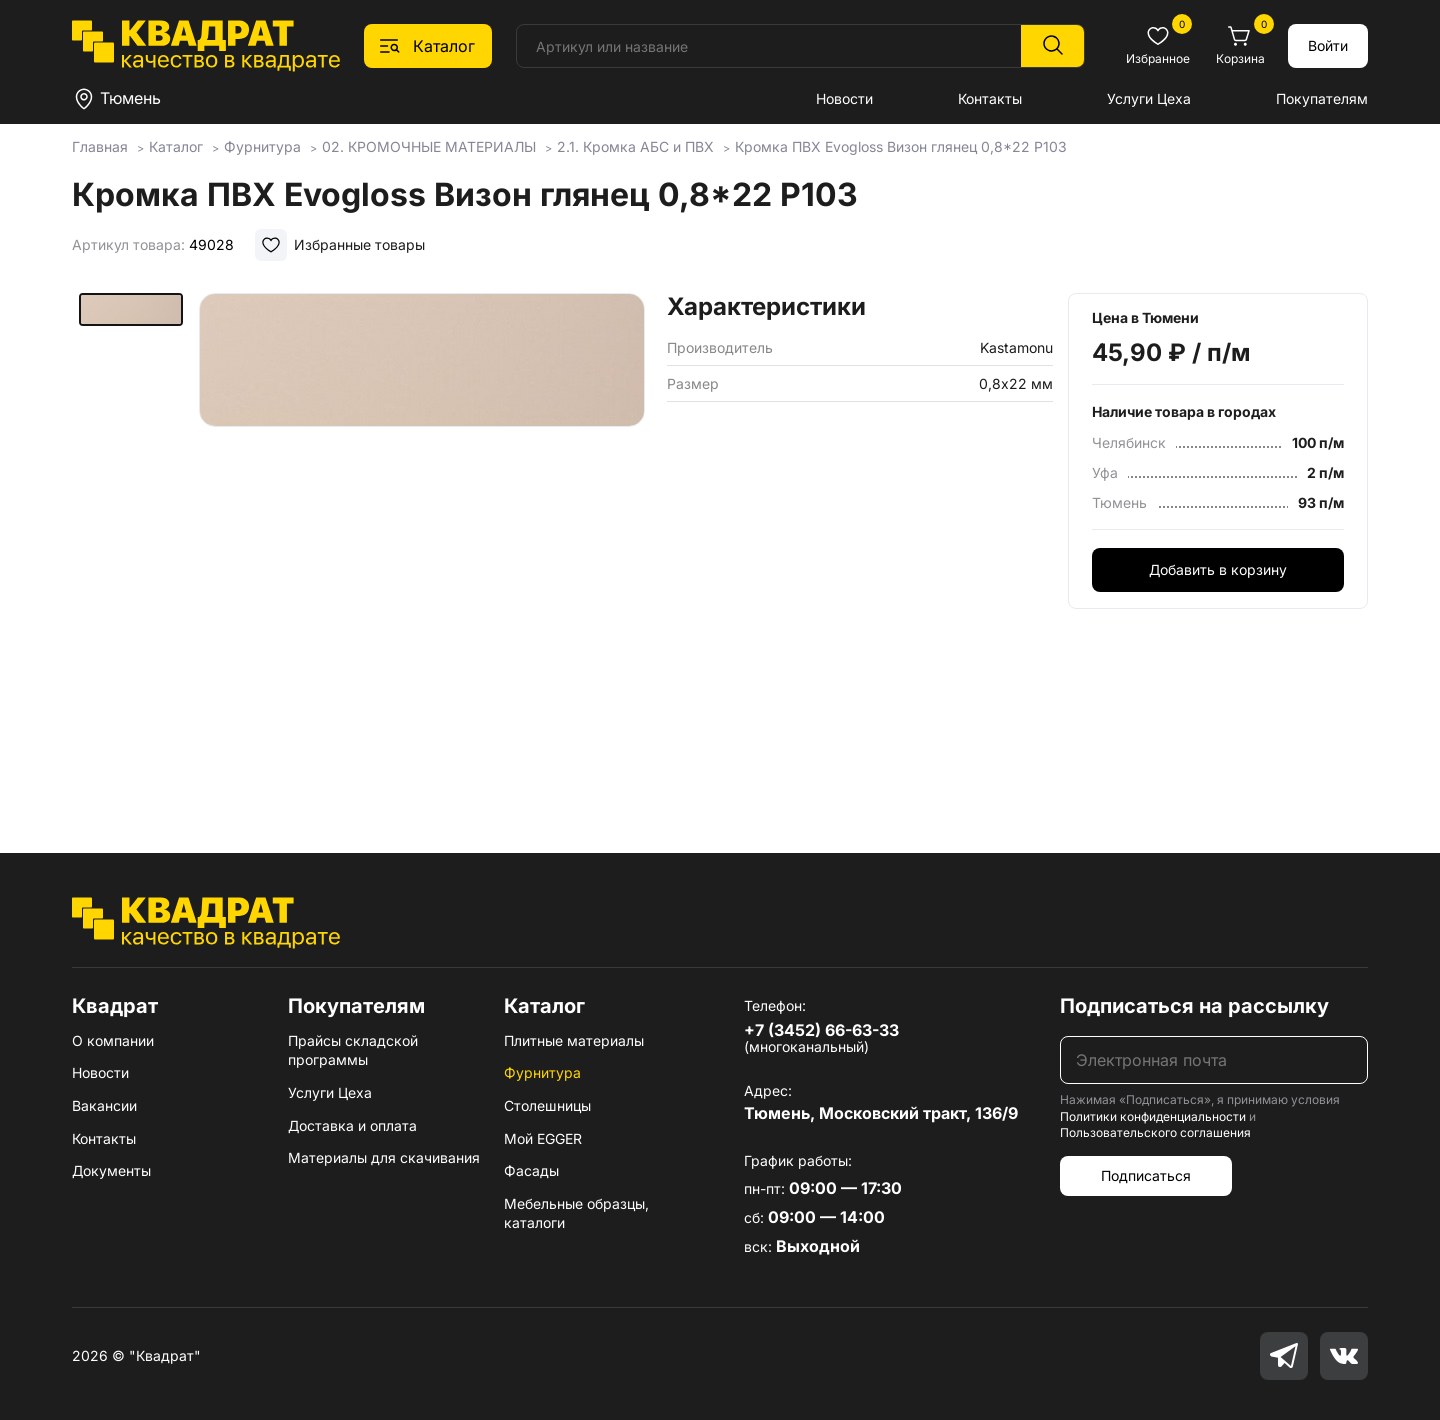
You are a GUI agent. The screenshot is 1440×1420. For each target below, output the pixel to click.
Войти (1328, 45)
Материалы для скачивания (384, 1157)
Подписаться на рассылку (1194, 1006)
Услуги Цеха (1149, 98)
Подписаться (1146, 1175)
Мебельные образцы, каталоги (576, 1213)
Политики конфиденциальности (1153, 1116)
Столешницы (547, 1105)
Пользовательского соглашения (1155, 1132)
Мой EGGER (543, 1138)
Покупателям (1322, 98)
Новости (844, 98)
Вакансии (104, 1105)
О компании (113, 1040)
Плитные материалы (574, 1040)
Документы (111, 1170)
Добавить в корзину (1218, 569)
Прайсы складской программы (353, 1050)
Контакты (990, 98)
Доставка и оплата (352, 1125)
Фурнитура (542, 1072)
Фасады (531, 1170)
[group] (422, 544)
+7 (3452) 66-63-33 (821, 1030)
